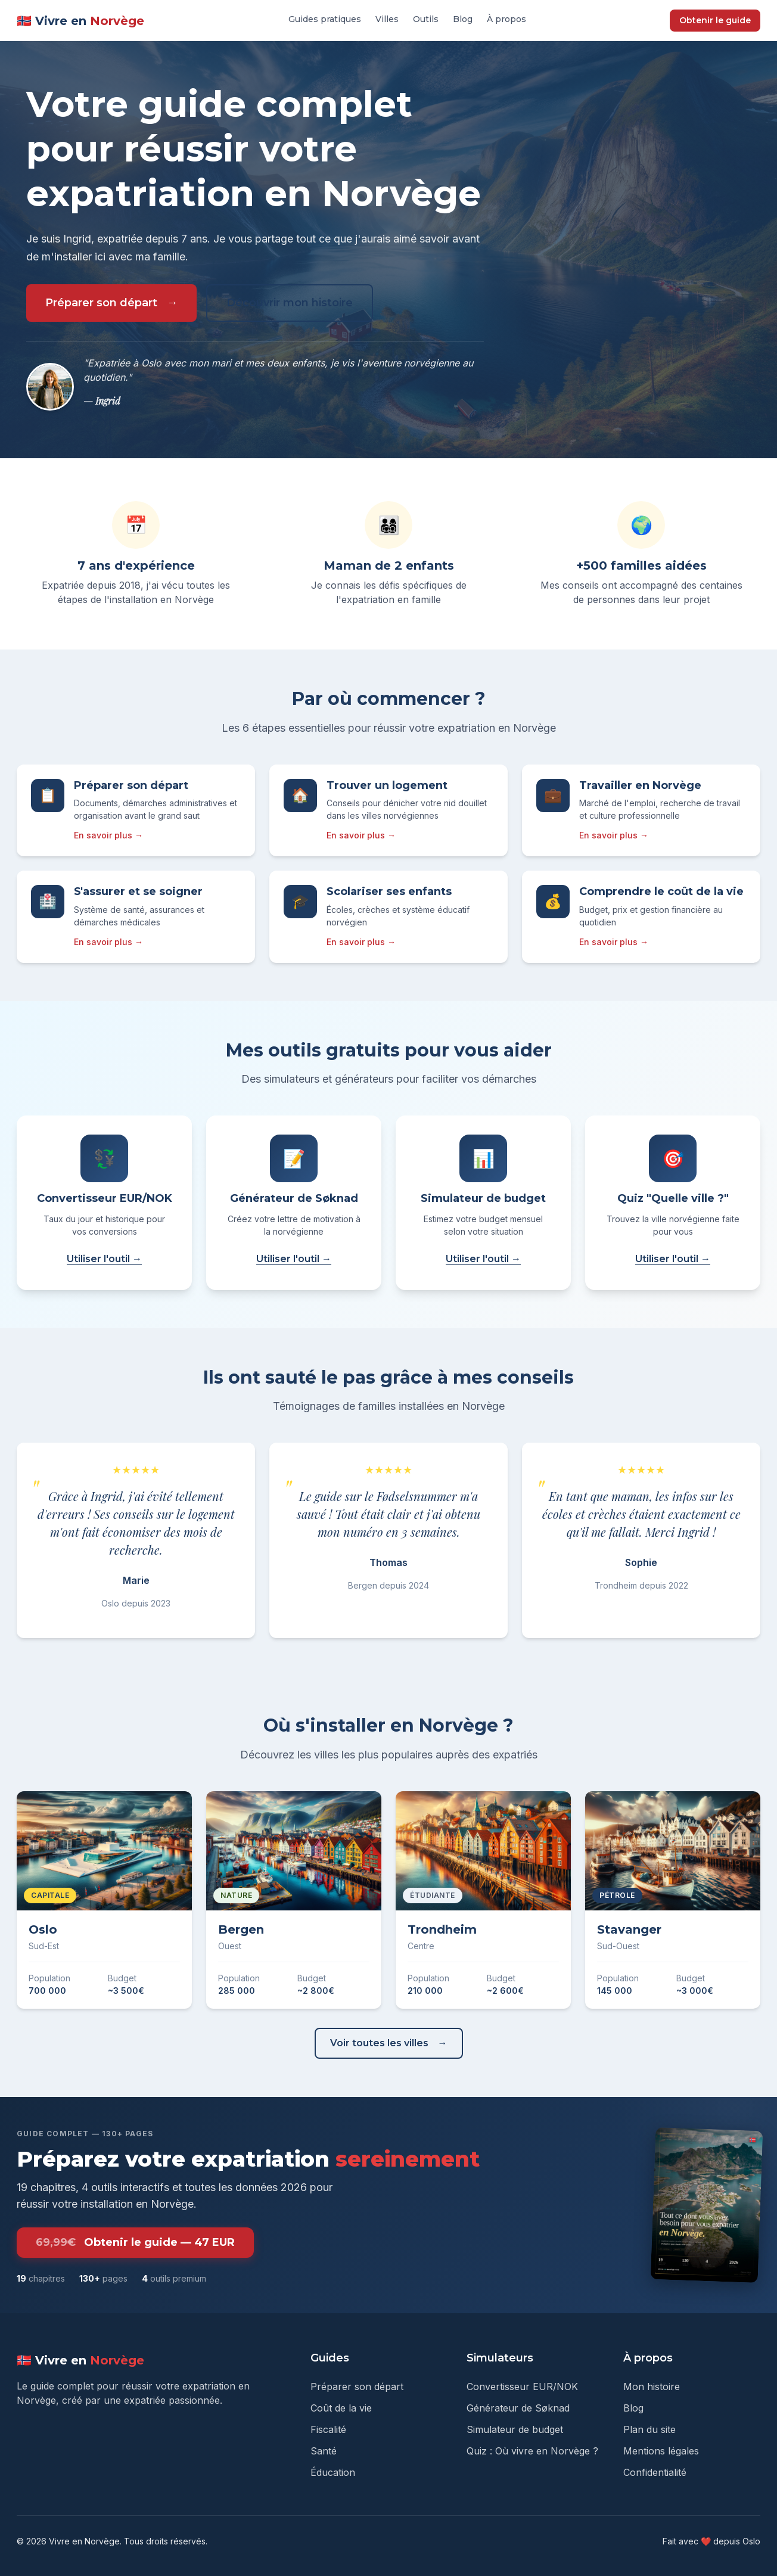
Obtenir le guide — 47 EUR (135, 2243)
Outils (426, 19)
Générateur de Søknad (518, 2408)
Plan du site (649, 2429)
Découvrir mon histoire (289, 302)
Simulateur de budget (515, 2429)
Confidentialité (654, 2472)
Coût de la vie (341, 2408)
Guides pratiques (324, 19)
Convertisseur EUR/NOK (522, 2386)
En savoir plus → (108, 835)
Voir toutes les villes (379, 2043)
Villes (387, 19)
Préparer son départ (101, 302)
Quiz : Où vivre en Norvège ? (532, 2451)
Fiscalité (328, 2429)
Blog (463, 19)
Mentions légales (661, 2451)
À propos (506, 19)
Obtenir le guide (715, 20)
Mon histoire (651, 2386)
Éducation (332, 2472)
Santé (323, 2451)
